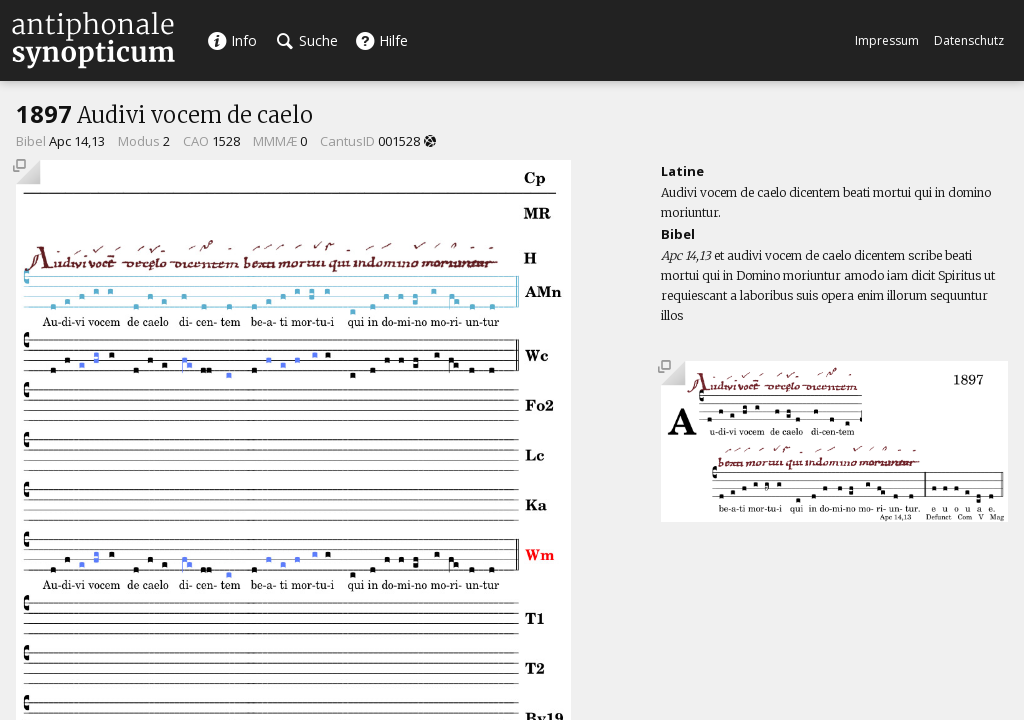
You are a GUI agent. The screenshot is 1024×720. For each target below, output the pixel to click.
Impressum (887, 40)
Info (232, 40)
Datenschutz (969, 40)
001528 (399, 141)
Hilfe (381, 40)
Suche (307, 40)
